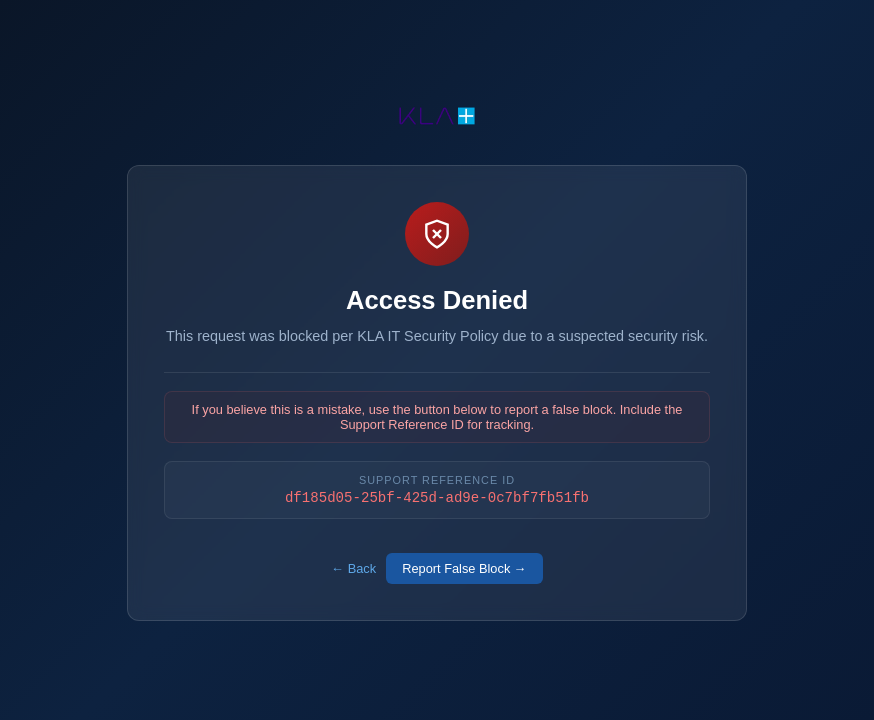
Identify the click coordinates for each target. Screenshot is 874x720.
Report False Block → (464, 570)
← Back (353, 570)
